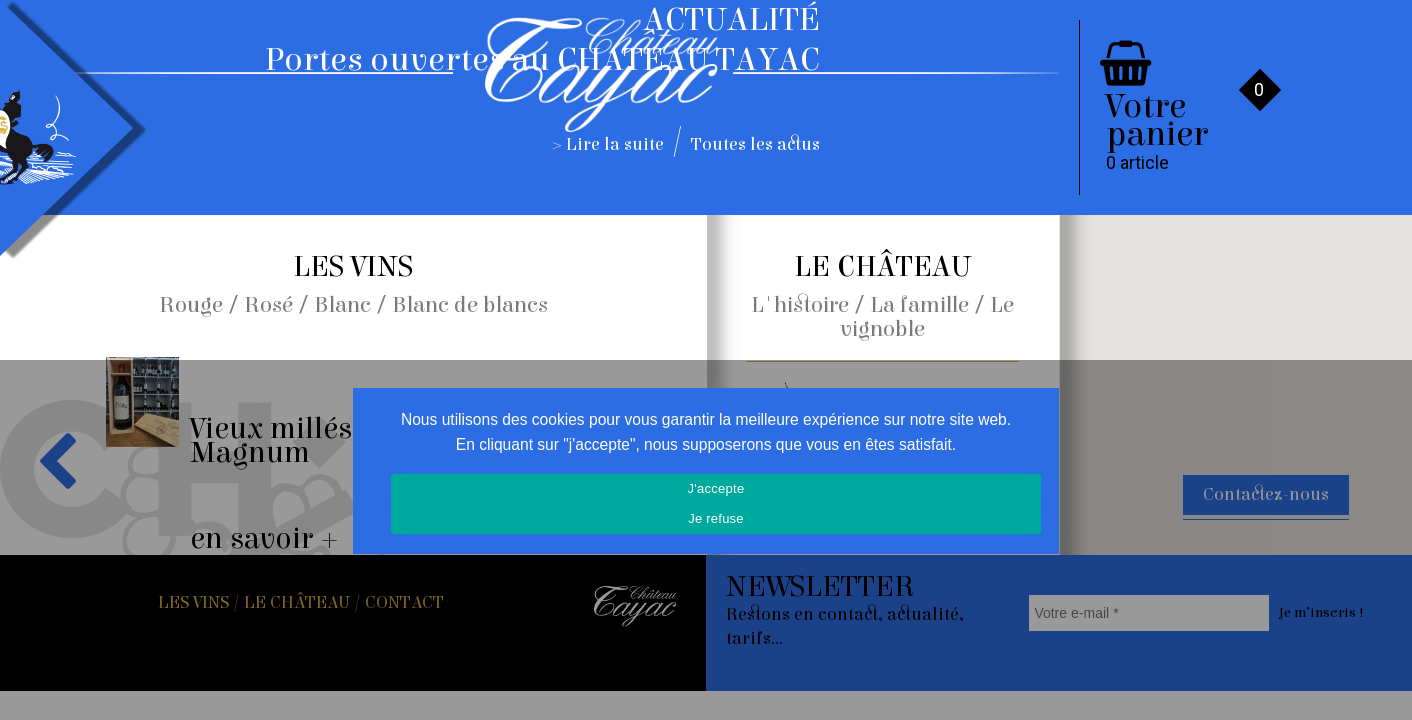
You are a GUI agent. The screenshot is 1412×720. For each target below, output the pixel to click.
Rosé (268, 305)
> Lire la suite (608, 144)
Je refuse (716, 518)
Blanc (342, 305)
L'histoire (800, 305)
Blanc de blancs (470, 305)
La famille (919, 305)
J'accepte (716, 488)
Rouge (191, 305)
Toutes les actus (755, 144)
